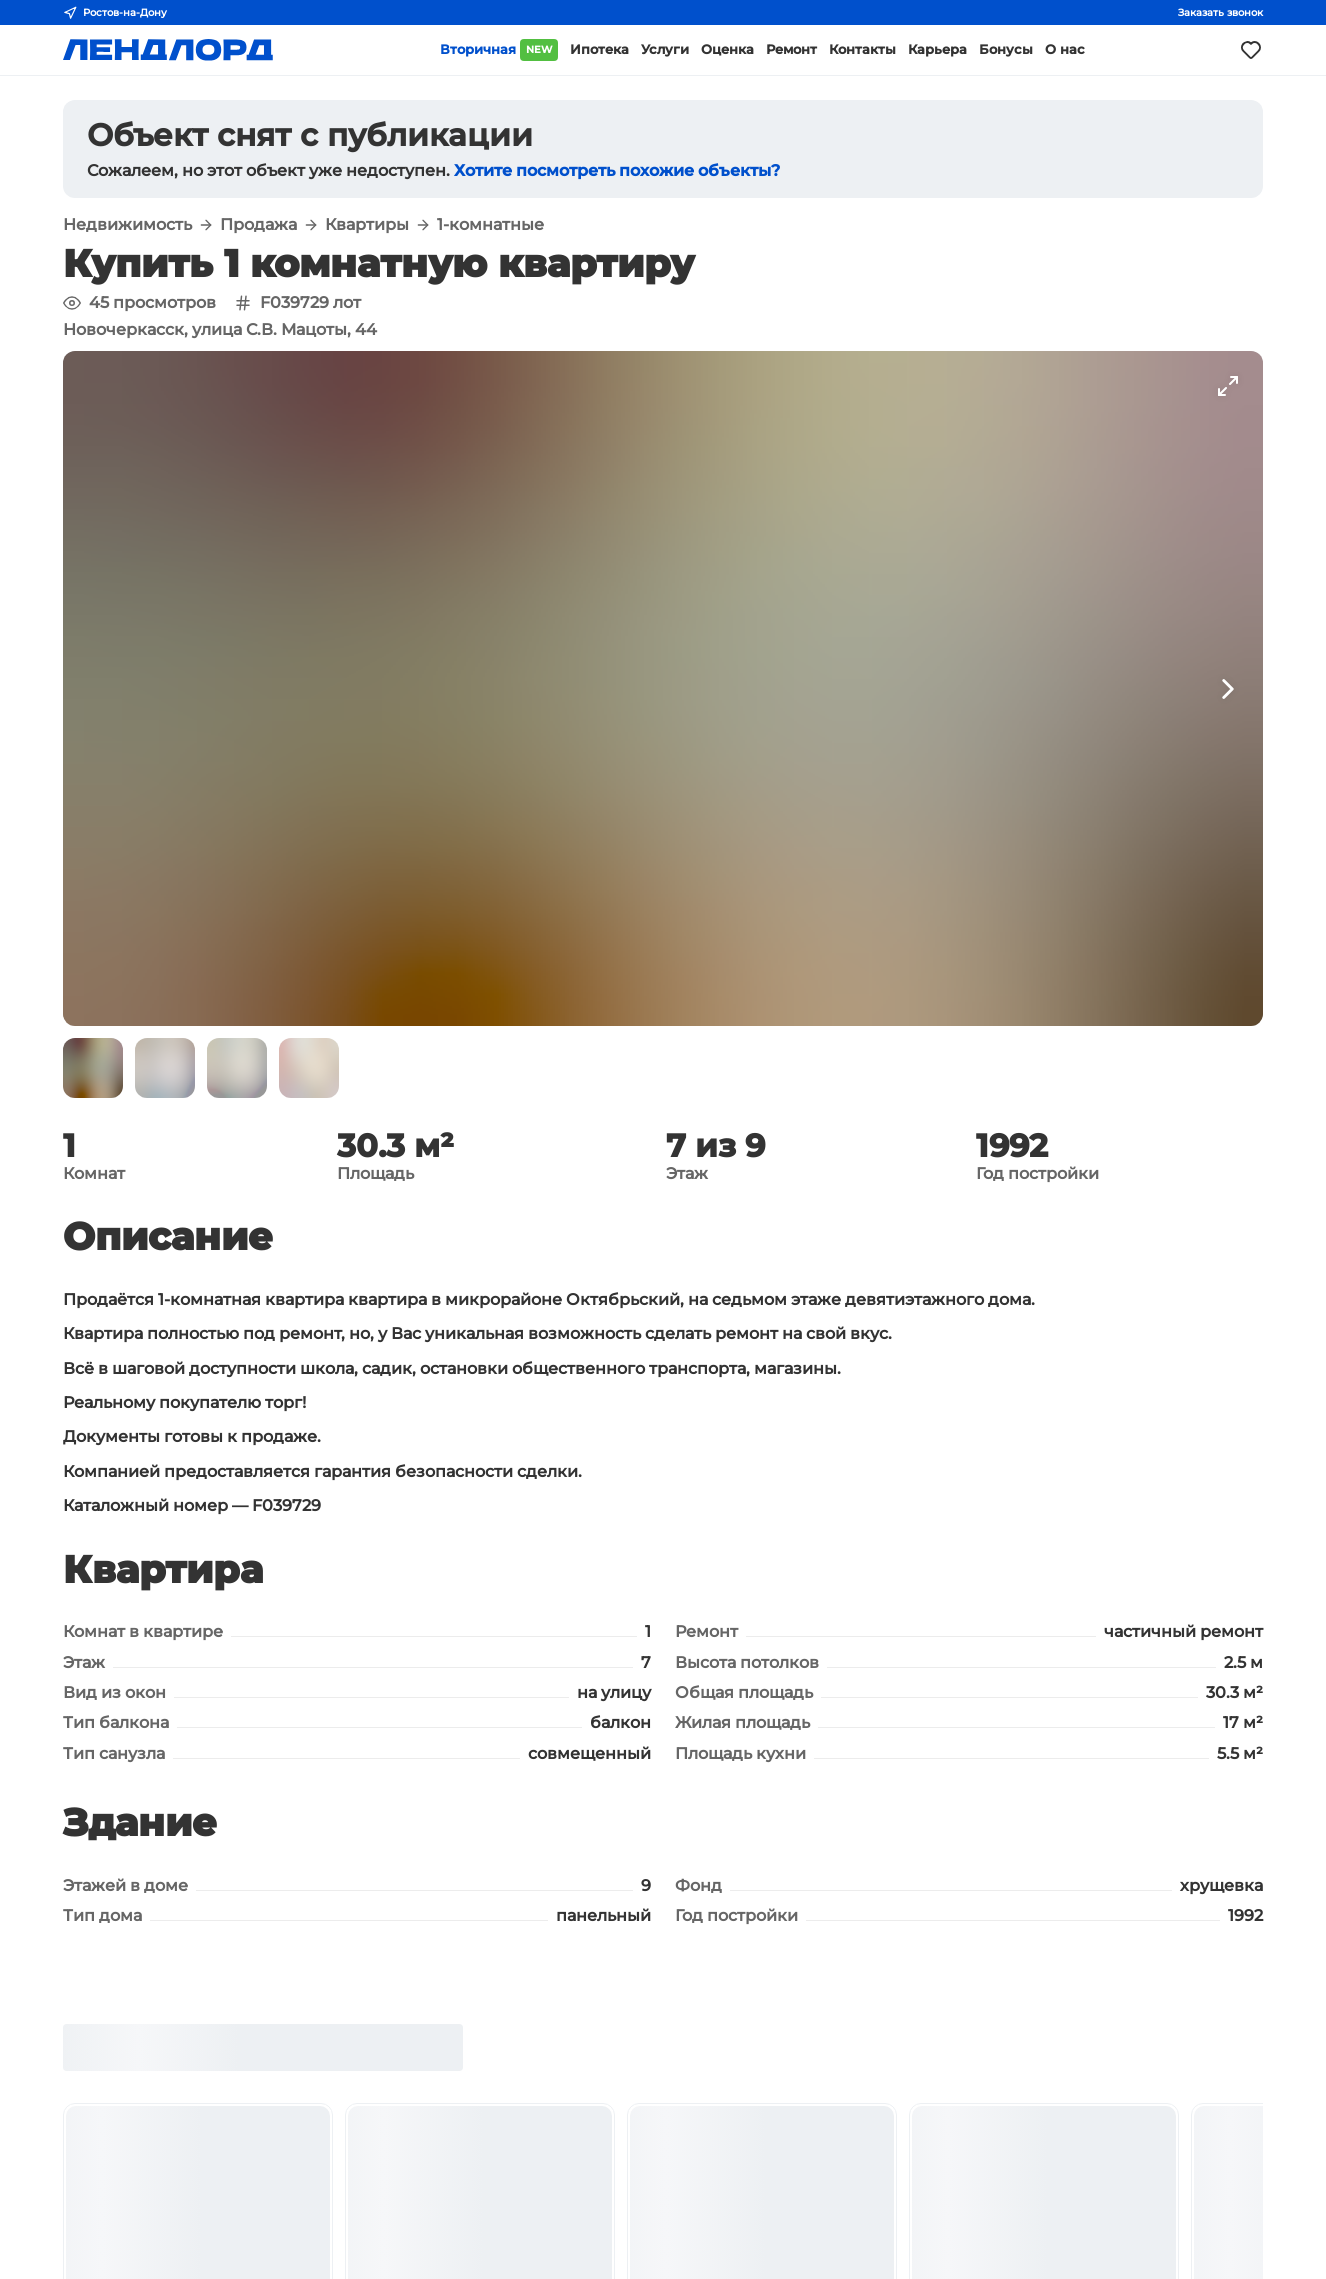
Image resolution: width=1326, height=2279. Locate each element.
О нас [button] (1065, 49)
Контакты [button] (862, 49)
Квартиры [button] (367, 225)
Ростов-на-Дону (115, 13)
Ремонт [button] (791, 49)
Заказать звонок (1220, 12)
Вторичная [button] (499, 50)
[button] (93, 1068)
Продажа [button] (258, 225)
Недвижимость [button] (127, 225)
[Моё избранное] (1251, 50)
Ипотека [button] (599, 49)
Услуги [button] (665, 49)
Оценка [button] (727, 49)
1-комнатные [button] (490, 225)
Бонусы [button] (1006, 49)
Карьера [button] (937, 49)
